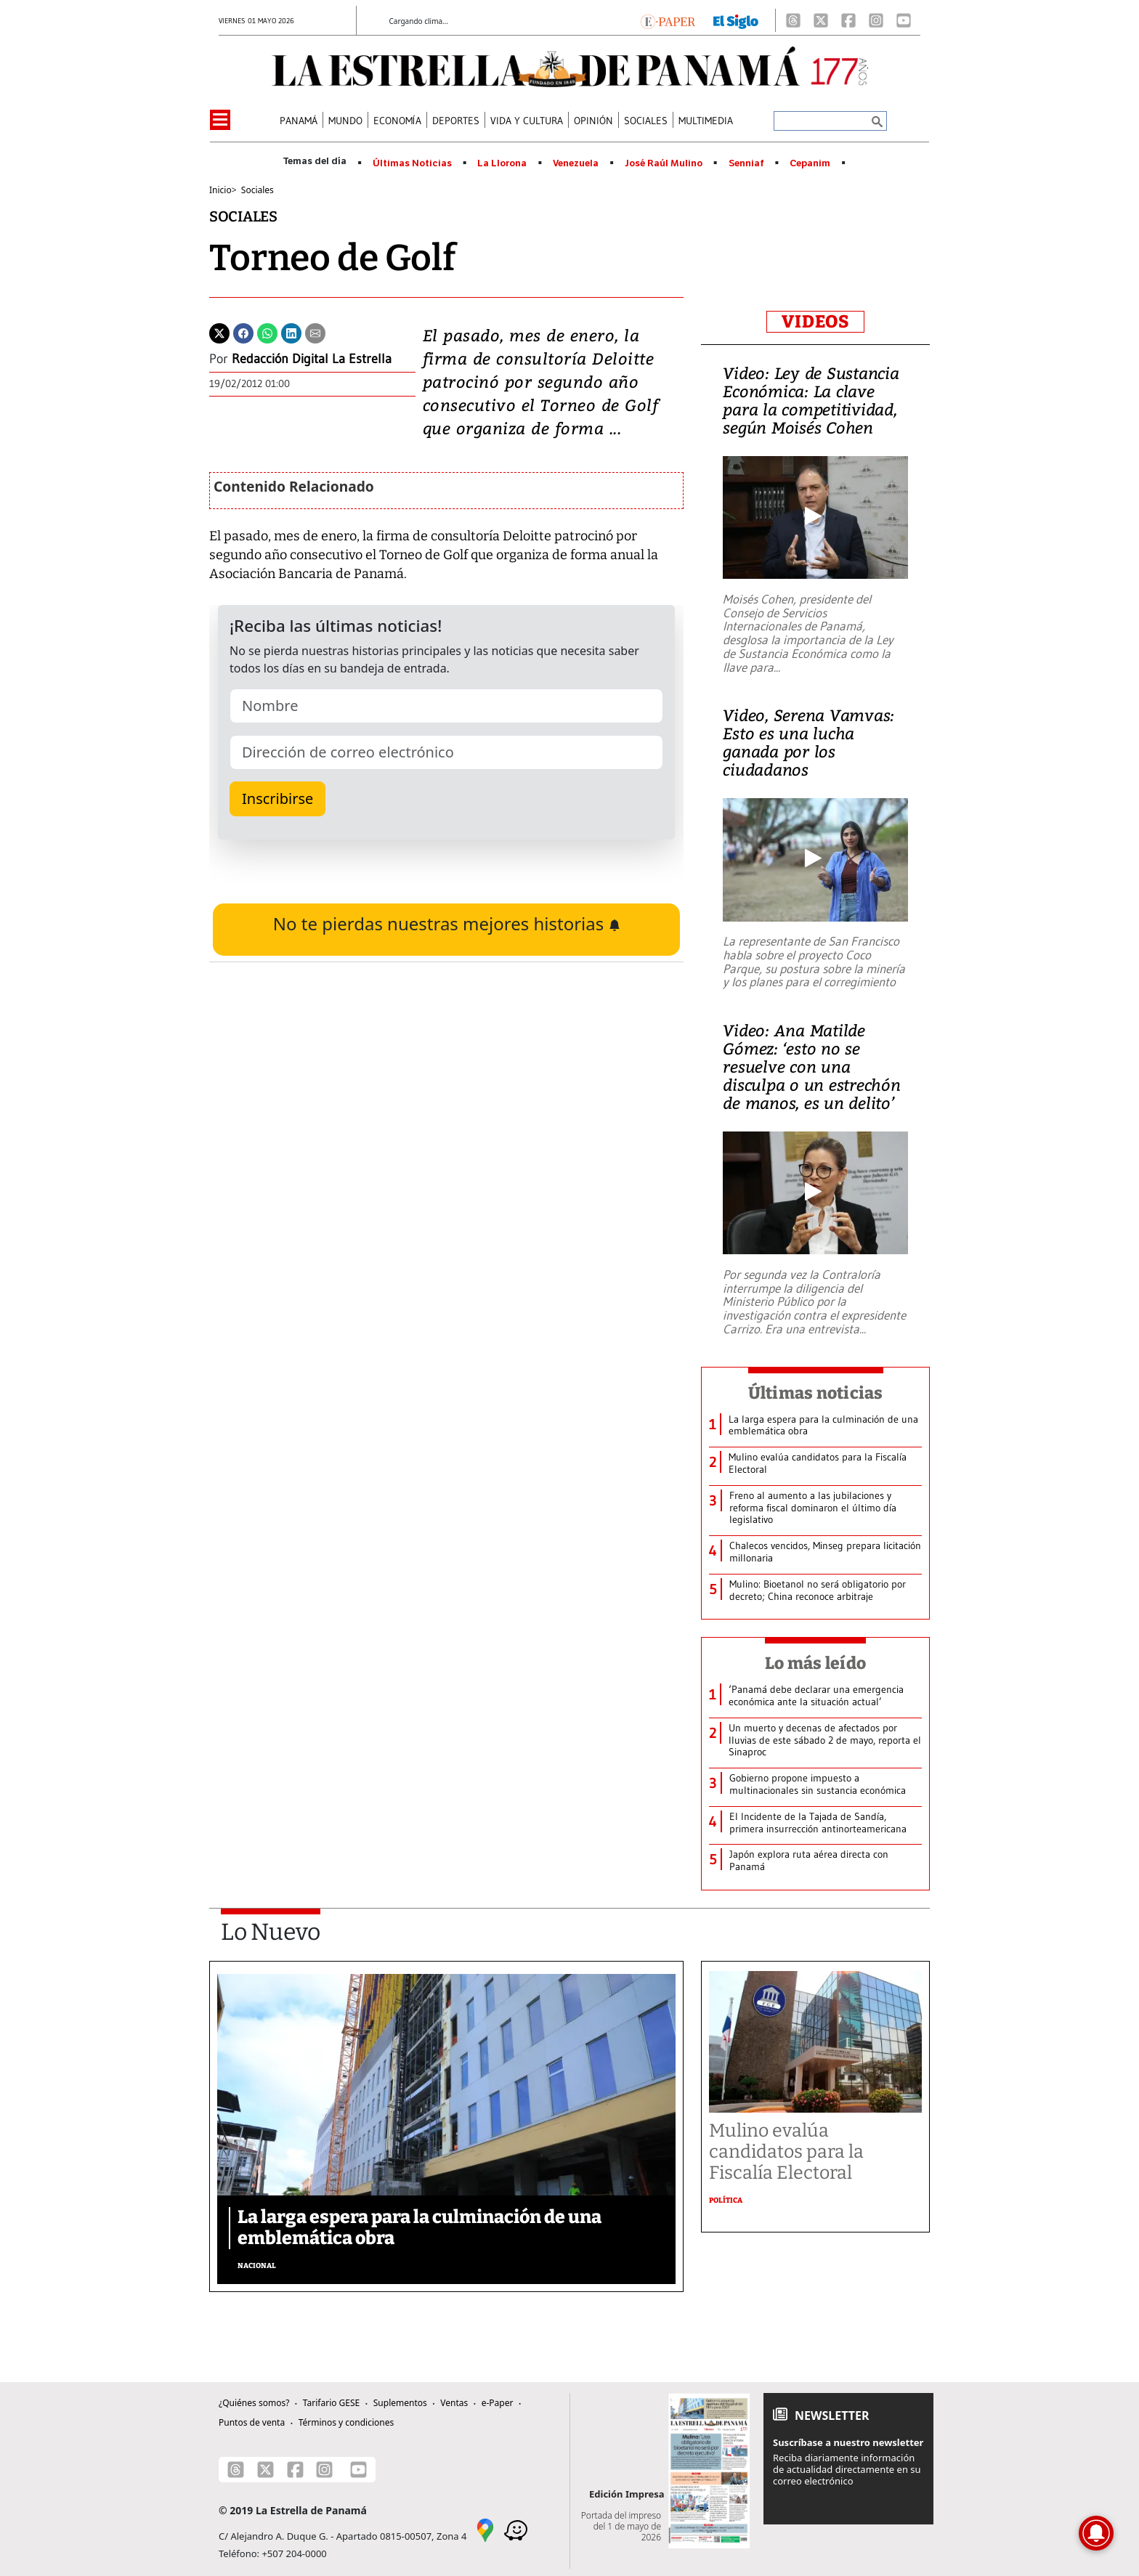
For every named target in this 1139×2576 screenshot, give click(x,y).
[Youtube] (903, 20)
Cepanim (810, 163)
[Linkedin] (291, 332)
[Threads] (793, 20)
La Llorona (502, 163)
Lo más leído (815, 1663)
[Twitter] (219, 332)
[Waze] (515, 2529)
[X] (821, 20)
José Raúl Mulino (663, 163)
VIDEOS (815, 322)
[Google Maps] (485, 2529)
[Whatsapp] (267, 332)
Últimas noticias (815, 1393)
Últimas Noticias (412, 163)
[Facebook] (848, 20)
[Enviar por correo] (315, 332)
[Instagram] (876, 20)
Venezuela (576, 163)
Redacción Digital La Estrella (312, 359)
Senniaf (746, 163)
